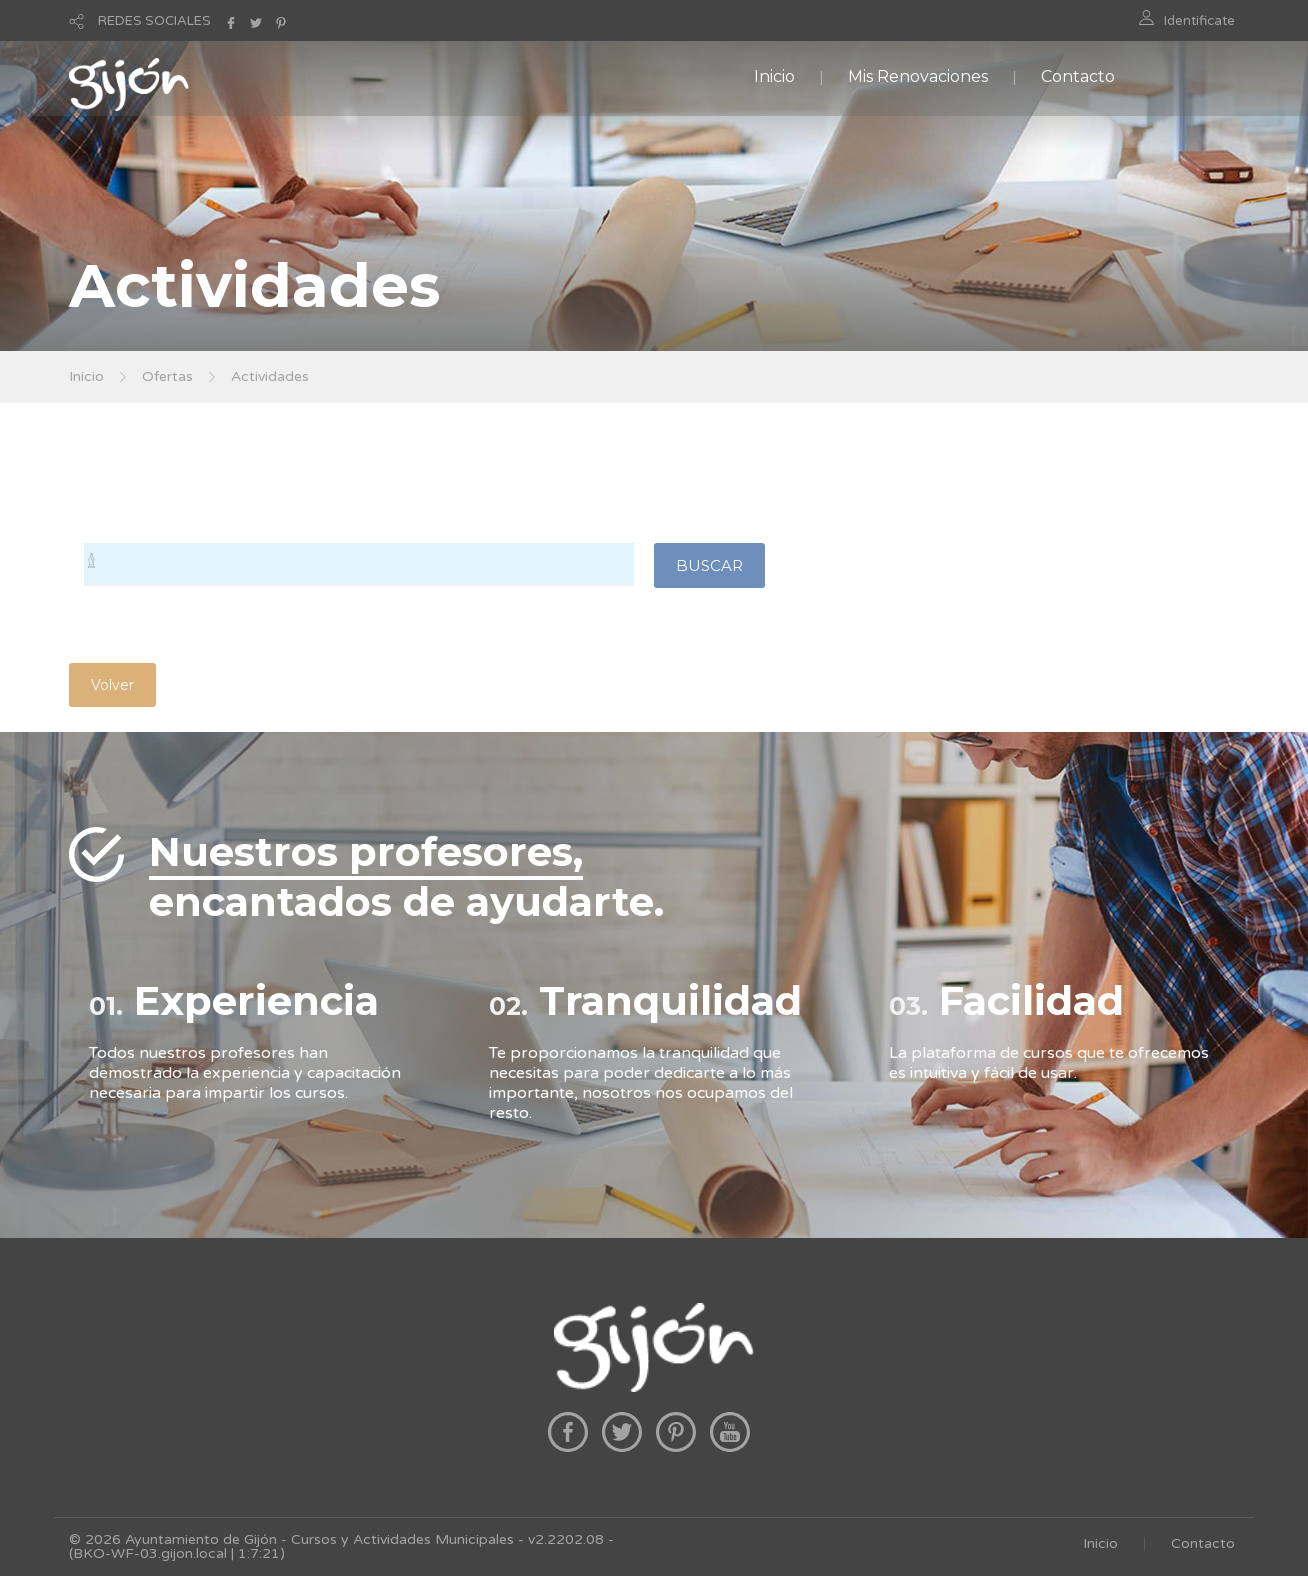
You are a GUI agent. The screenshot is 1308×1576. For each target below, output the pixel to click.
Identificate (1199, 21)
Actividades (270, 376)
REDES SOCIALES (154, 21)
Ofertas (167, 376)
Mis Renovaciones (918, 76)
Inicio (774, 76)
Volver (112, 685)
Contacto (1078, 76)
